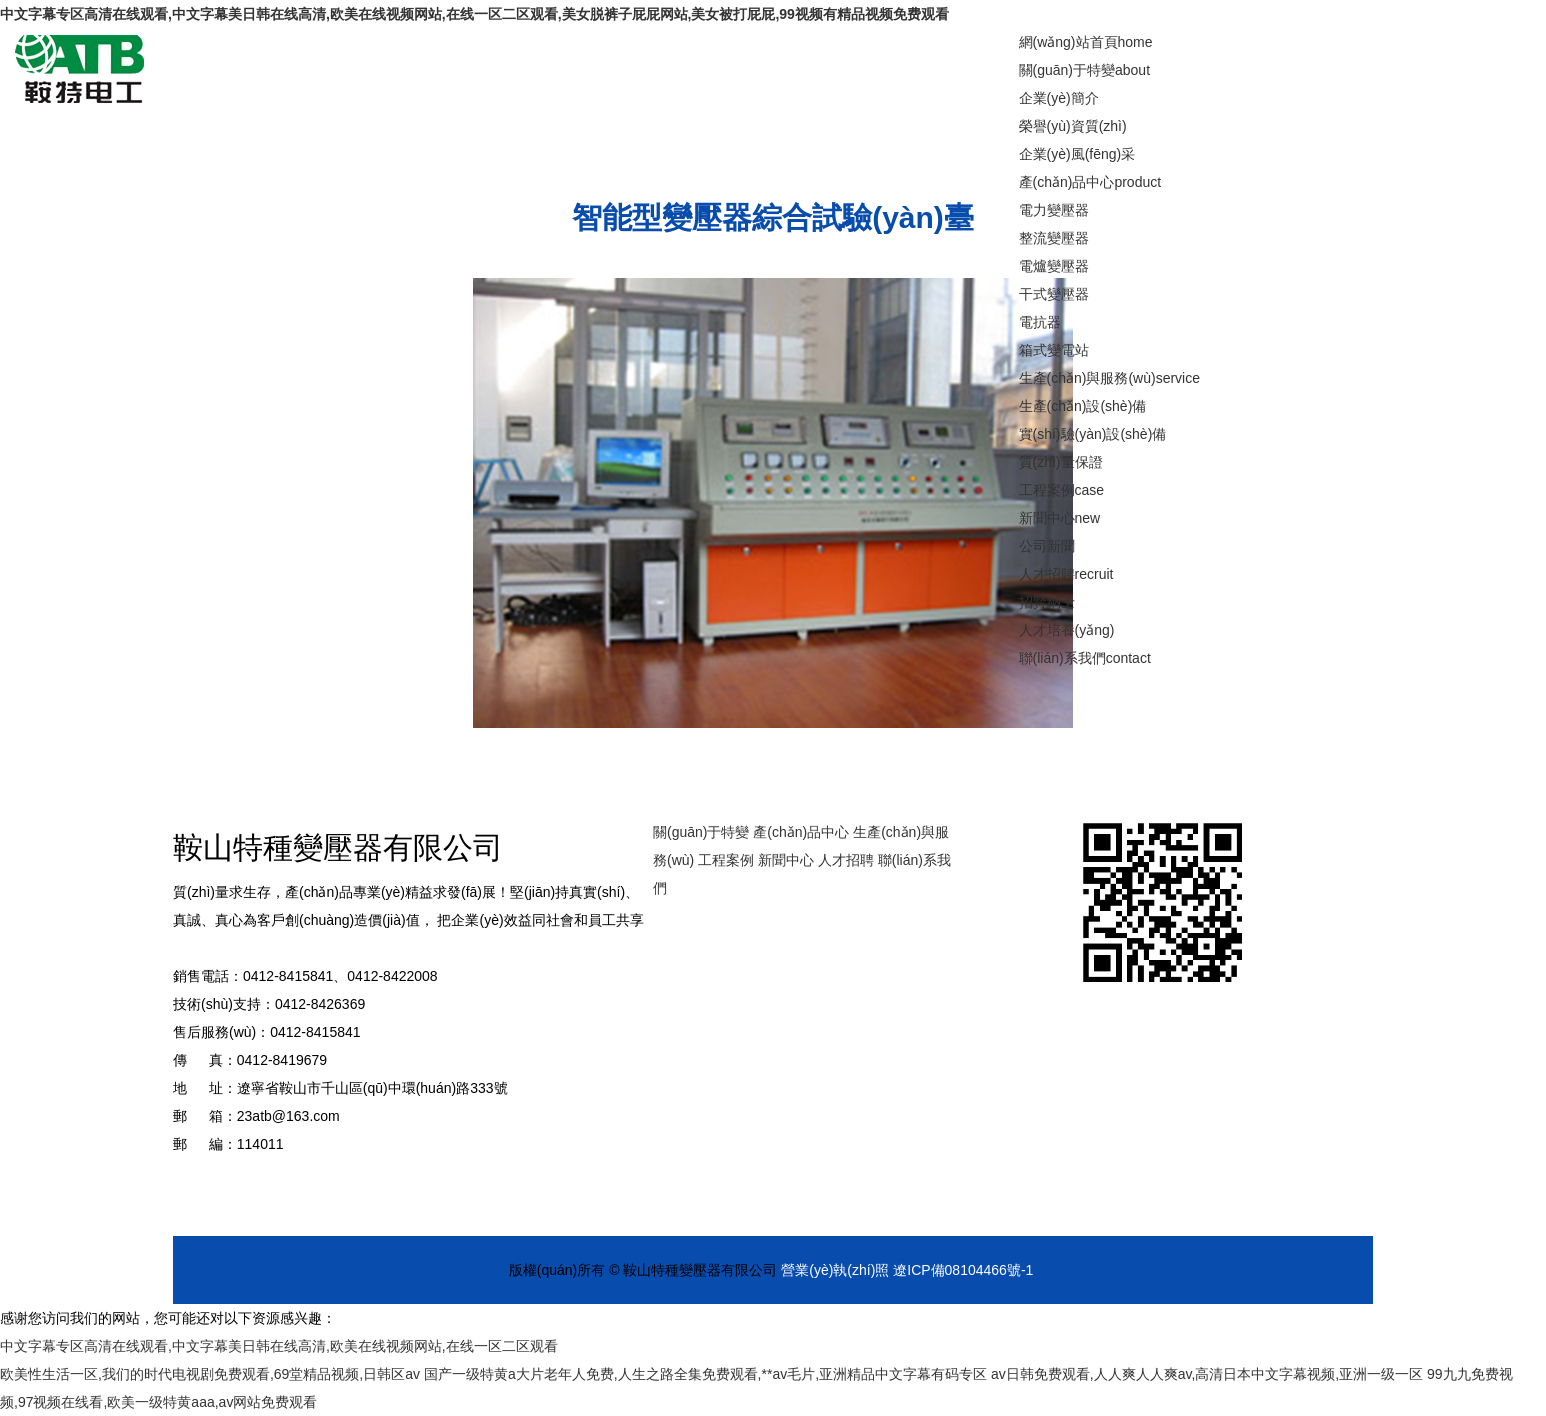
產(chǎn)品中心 (1090, 182)
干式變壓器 (1054, 294)
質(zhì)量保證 (1061, 462)
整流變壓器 (1054, 238)
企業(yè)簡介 (1059, 98)
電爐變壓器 (1054, 266)
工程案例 (1062, 490)
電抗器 (1040, 322)
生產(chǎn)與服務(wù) (1109, 378)
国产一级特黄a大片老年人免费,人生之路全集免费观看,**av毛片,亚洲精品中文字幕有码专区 (705, 1374)
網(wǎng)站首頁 (1086, 42)
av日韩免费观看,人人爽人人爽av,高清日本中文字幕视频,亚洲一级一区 (1207, 1374)
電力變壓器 (1054, 210)
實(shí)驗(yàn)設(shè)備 (1093, 434)
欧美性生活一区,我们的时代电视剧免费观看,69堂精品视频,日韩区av (210, 1374)
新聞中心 (1060, 518)
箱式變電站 (1054, 350)
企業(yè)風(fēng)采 (1077, 154)
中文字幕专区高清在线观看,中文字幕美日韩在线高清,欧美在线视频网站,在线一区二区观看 (279, 1346)
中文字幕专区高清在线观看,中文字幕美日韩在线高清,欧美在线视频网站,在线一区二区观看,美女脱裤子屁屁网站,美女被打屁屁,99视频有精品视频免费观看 (474, 14)
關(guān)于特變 (1085, 70)
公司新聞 (1047, 546)
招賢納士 (1047, 602)
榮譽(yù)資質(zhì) (1073, 126)
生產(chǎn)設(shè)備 (1083, 406)
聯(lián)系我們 (1085, 658)
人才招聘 (1066, 574)
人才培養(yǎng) (1067, 630)
